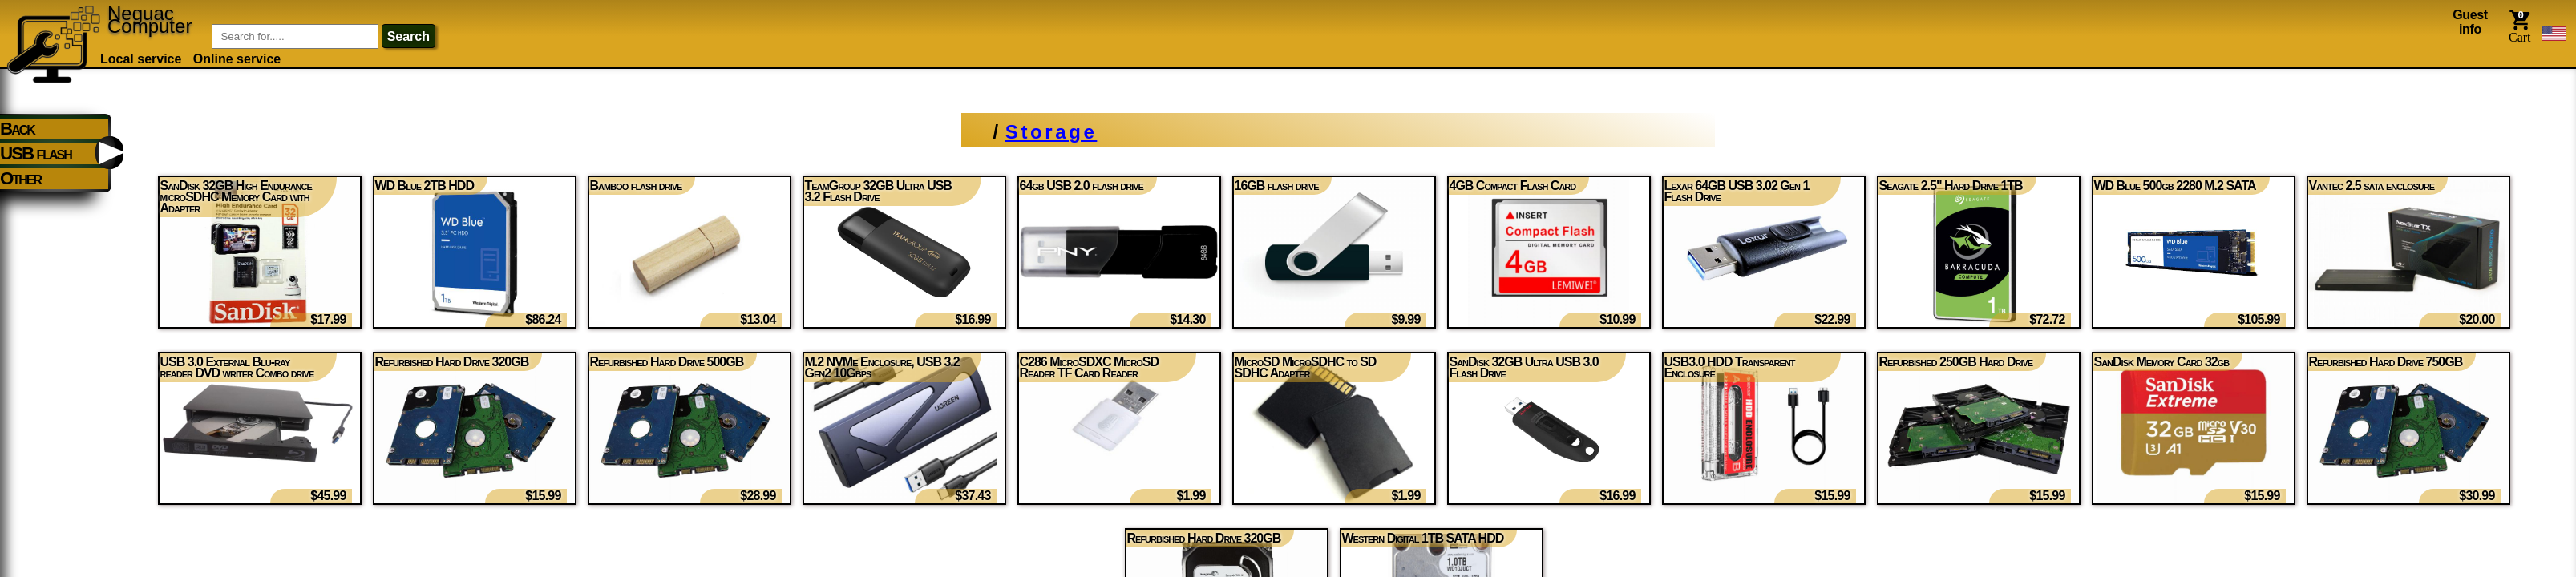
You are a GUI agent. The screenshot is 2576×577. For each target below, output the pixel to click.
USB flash (35, 153)
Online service (237, 59)
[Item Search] (295, 36)
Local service (140, 59)
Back (17, 129)
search (408, 36)
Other (20, 178)
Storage (1051, 132)
